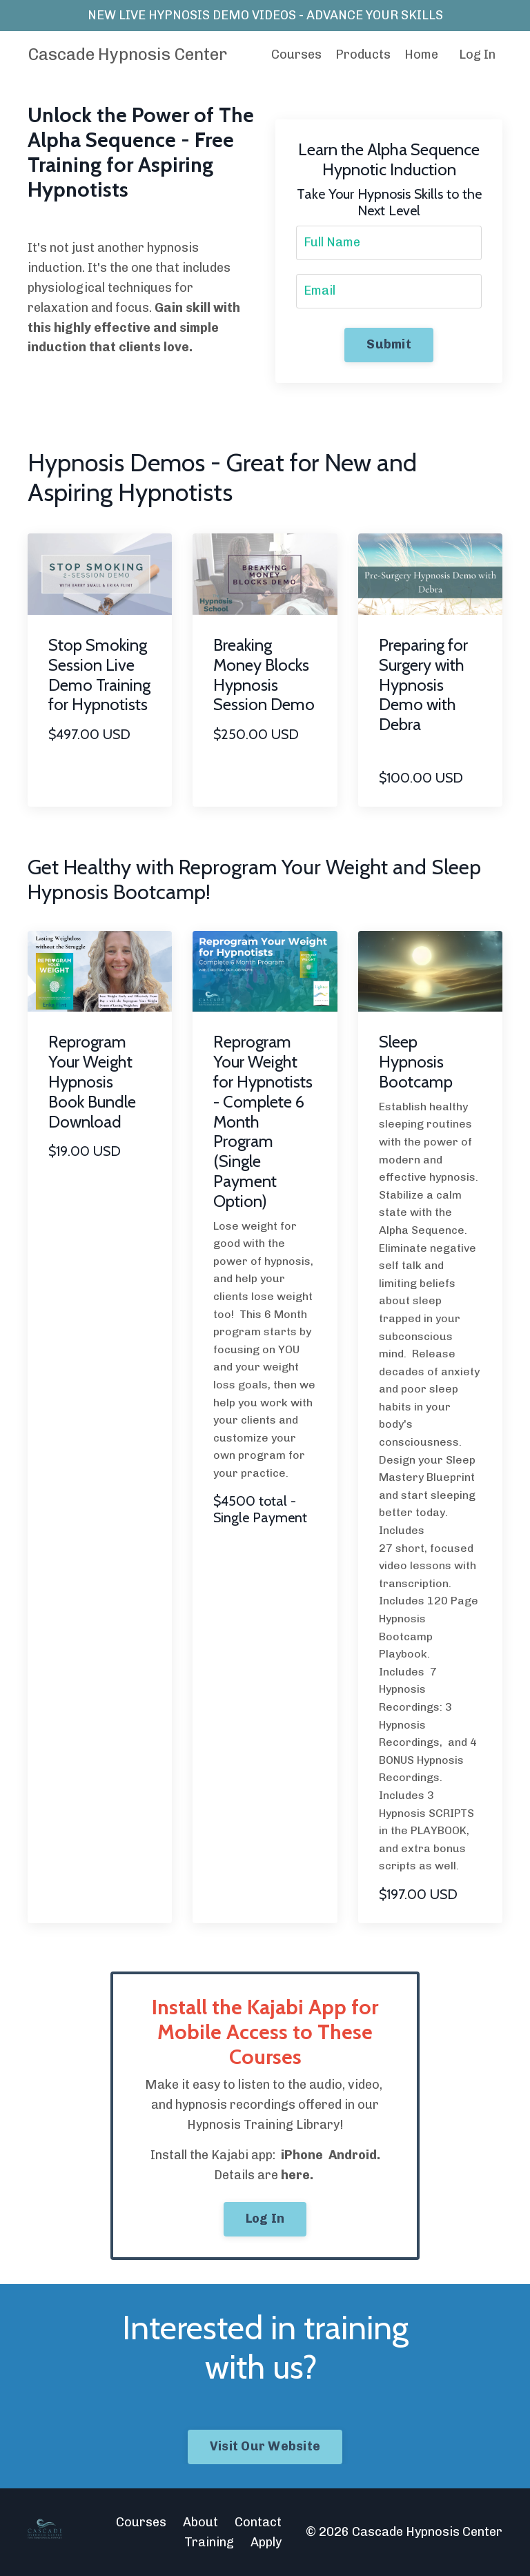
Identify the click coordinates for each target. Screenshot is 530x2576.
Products (363, 54)
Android (352, 2155)
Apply (266, 2542)
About (200, 2522)
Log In (477, 54)
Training (209, 2542)
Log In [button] (265, 2218)
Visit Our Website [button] (265, 2446)
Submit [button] (388, 344)
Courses (296, 54)
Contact (258, 2522)
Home (421, 54)
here (295, 2175)
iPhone (302, 2155)
